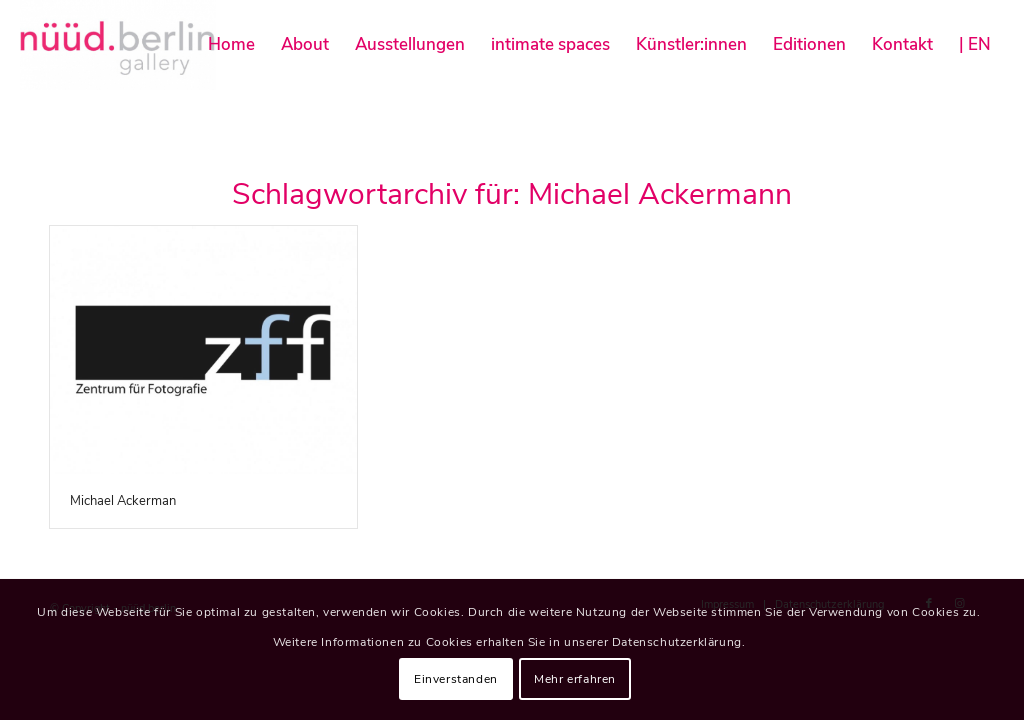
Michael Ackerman (123, 501)
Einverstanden (456, 679)
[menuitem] (231, 45)
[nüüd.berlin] (118, 45)
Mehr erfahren (575, 679)
